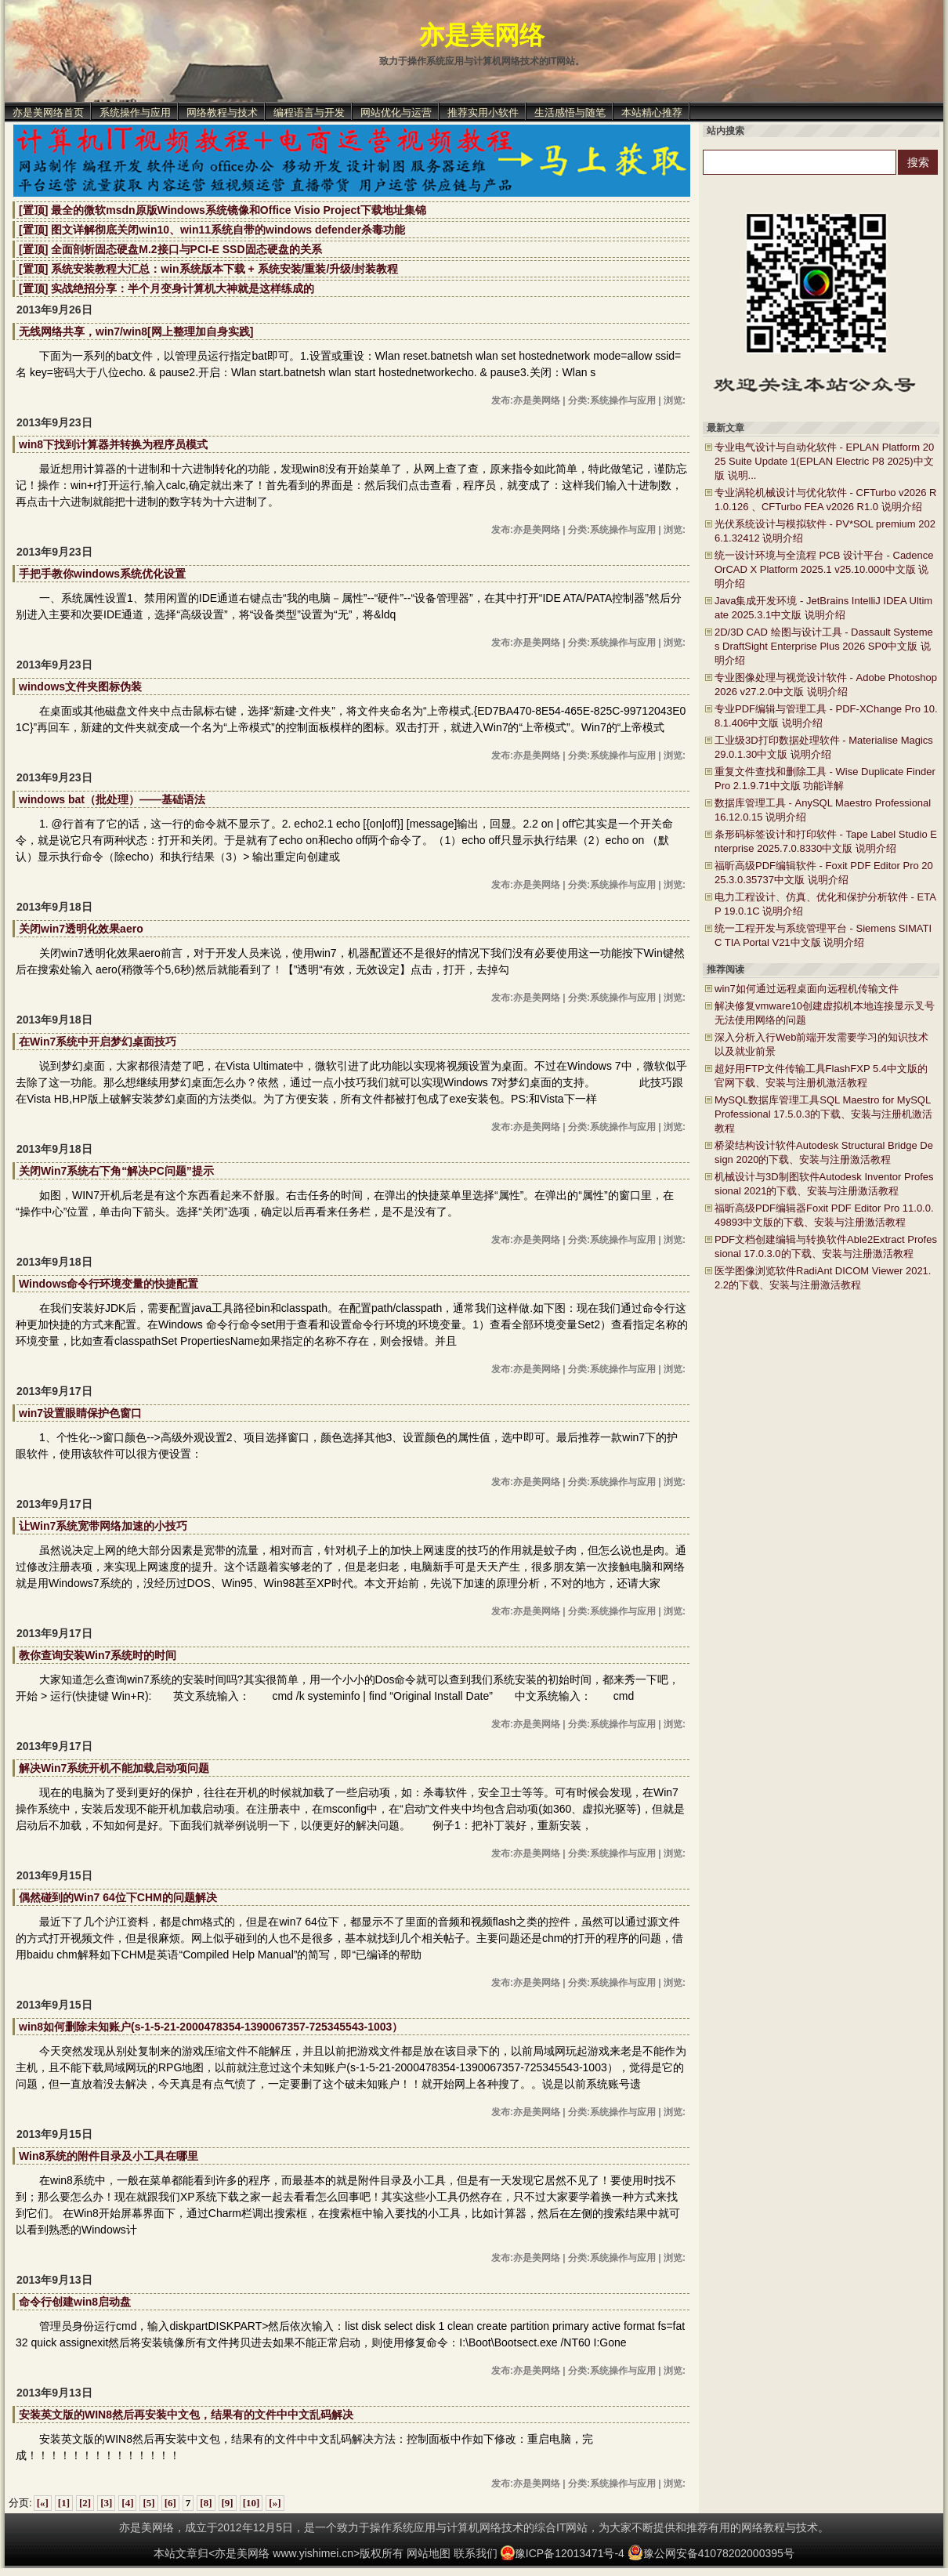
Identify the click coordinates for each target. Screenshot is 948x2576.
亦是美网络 (482, 35)
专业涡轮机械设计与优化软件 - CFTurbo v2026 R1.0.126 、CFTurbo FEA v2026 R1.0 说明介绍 (825, 500)
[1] (64, 2503)
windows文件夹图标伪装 (80, 686)
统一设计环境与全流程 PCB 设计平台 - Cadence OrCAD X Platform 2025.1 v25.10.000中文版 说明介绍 (824, 569)
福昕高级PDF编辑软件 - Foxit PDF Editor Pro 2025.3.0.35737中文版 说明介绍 (824, 873)
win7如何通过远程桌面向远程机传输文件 (807, 989)
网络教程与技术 (222, 112)
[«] (43, 2503)
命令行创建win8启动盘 (75, 2301)
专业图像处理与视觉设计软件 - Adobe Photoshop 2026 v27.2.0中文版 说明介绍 (826, 684)
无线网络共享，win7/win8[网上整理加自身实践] (136, 331)
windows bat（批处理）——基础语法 (112, 799)
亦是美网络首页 (48, 112)
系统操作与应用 (135, 112)
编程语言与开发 (309, 112)
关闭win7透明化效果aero (81, 928)
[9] (227, 2503)
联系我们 (476, 2553)
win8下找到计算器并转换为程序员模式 (113, 444)
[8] (206, 2503)
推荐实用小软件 (483, 112)
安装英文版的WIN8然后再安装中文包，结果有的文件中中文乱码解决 (186, 2414)
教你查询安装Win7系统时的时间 (97, 1655)
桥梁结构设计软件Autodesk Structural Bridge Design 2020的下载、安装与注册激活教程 (824, 1152)
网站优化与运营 (396, 112)
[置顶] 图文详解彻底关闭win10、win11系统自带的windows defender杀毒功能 (212, 229)
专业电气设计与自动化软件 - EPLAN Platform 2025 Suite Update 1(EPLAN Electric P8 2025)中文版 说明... (824, 461)
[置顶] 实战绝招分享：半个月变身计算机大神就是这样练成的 (166, 288)
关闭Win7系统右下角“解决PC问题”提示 (116, 1171)
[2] (85, 2503)
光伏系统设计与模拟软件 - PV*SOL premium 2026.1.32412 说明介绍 (825, 531)
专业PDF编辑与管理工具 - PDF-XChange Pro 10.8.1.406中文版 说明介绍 (826, 716)
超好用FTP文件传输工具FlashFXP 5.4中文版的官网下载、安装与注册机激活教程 (821, 1076)
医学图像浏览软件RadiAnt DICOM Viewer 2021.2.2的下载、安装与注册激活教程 (823, 1278)
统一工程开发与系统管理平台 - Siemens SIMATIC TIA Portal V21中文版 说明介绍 (823, 935)
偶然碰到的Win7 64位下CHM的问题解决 (118, 1897)
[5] (148, 2503)
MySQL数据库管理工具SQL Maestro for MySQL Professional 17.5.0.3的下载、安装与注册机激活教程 (823, 1114)
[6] (170, 2503)
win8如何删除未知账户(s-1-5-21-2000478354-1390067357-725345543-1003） (211, 2026)
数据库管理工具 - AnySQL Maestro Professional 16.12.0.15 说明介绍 (823, 810)
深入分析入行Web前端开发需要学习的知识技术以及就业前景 (822, 1044)
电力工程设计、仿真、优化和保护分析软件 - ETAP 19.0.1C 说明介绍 (825, 904)
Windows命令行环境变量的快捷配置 (108, 1283)
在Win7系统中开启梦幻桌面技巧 (97, 1041)
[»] (274, 2503)
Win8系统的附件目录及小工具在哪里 (108, 2156)
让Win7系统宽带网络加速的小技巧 (103, 1526)
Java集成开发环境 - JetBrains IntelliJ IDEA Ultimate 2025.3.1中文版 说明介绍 (823, 608)
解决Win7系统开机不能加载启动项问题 (114, 1768)
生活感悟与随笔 (570, 112)
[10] (251, 2503)
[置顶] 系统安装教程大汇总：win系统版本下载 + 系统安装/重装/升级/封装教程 (208, 269)
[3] (106, 2503)
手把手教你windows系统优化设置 (102, 573)
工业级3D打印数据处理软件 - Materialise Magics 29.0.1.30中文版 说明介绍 (824, 747)
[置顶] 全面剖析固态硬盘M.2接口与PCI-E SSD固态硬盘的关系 (170, 249)
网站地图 (428, 2553)
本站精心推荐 (651, 112)
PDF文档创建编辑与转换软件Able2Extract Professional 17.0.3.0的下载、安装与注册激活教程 (826, 1246)
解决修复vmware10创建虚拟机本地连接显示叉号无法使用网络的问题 (825, 1013)
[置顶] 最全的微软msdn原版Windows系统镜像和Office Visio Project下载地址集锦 (222, 210)
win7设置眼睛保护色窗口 (80, 1413)
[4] (127, 2503)
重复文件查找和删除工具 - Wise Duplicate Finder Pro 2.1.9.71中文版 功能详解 (825, 779)
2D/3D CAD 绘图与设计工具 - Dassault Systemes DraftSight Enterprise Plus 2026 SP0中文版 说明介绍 (824, 646)
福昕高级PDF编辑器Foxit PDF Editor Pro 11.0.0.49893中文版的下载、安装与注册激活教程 (824, 1215)
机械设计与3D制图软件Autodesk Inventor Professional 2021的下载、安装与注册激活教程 (824, 1184)
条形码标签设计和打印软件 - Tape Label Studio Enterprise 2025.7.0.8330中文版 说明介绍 (826, 841)
